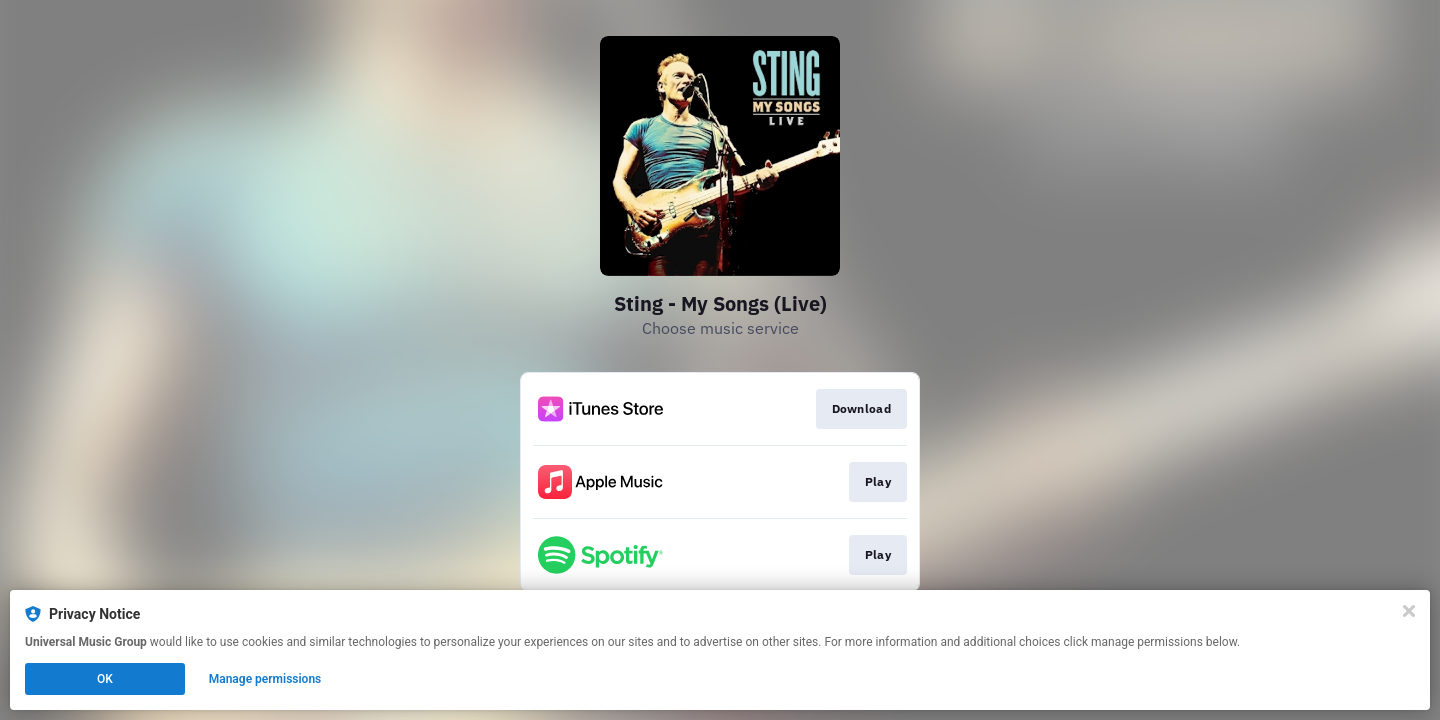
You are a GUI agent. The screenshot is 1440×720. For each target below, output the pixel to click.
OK (105, 679)
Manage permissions (265, 679)
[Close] (1409, 611)
